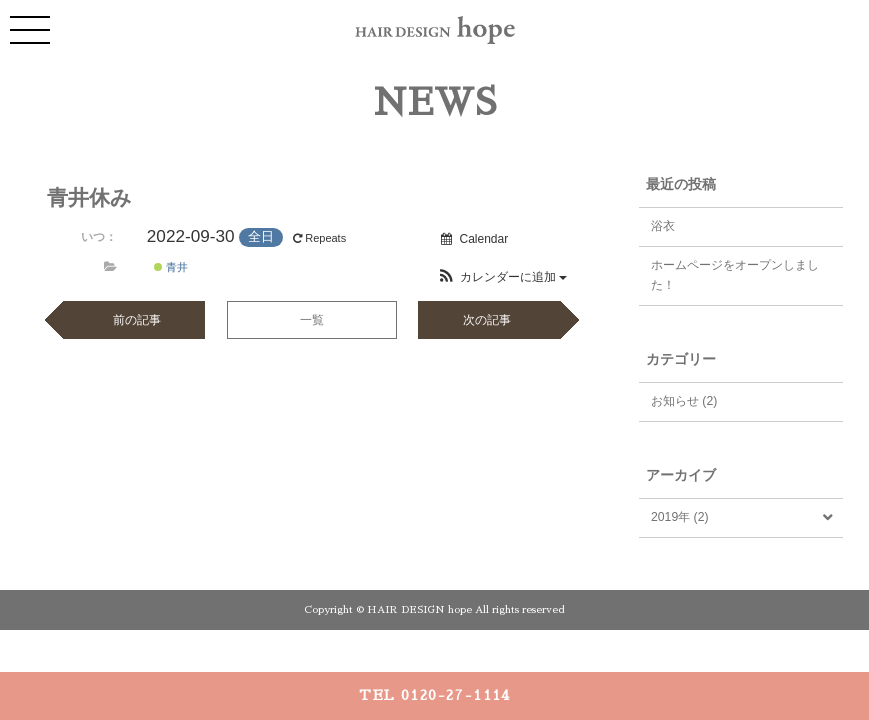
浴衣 (663, 226)
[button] (501, 277)
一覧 (312, 320)
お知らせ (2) (684, 401)
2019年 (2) (680, 517)
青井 (171, 267)
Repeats (321, 238)
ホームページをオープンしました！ (735, 275)
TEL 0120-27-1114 (434, 695)
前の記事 (137, 320)
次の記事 (487, 320)
